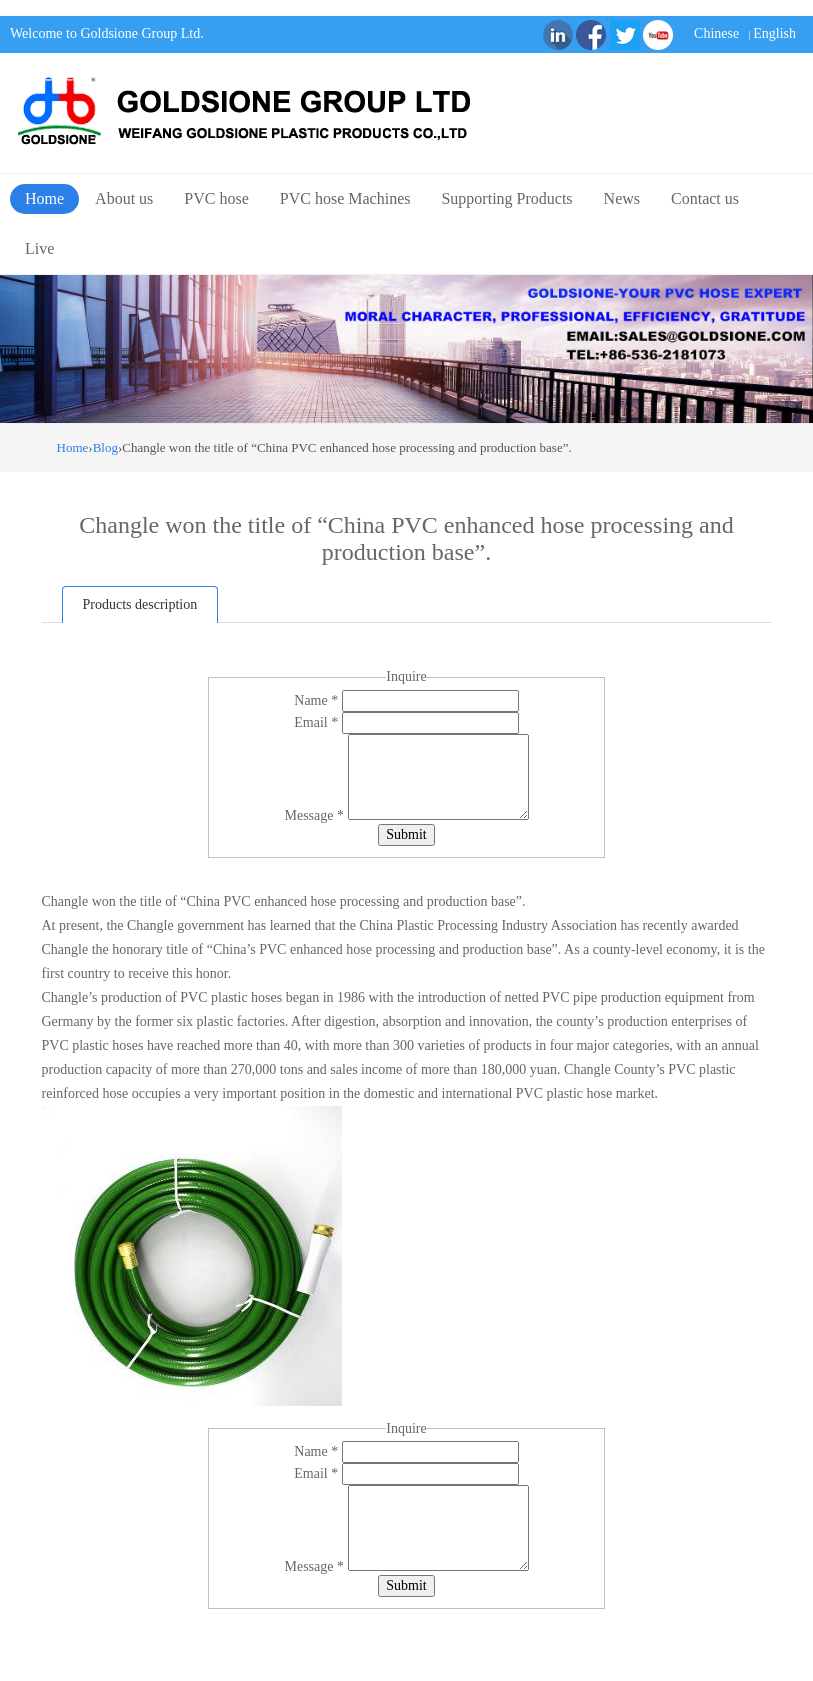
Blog (105, 447)
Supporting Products (506, 198)
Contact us (705, 198)
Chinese (716, 33)
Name (317, 700)
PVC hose (216, 198)
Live (39, 248)
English (774, 33)
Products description (140, 604)
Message (316, 815)
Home (44, 198)
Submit (406, 834)
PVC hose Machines (345, 198)
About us (124, 198)
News (622, 198)
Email (317, 722)
